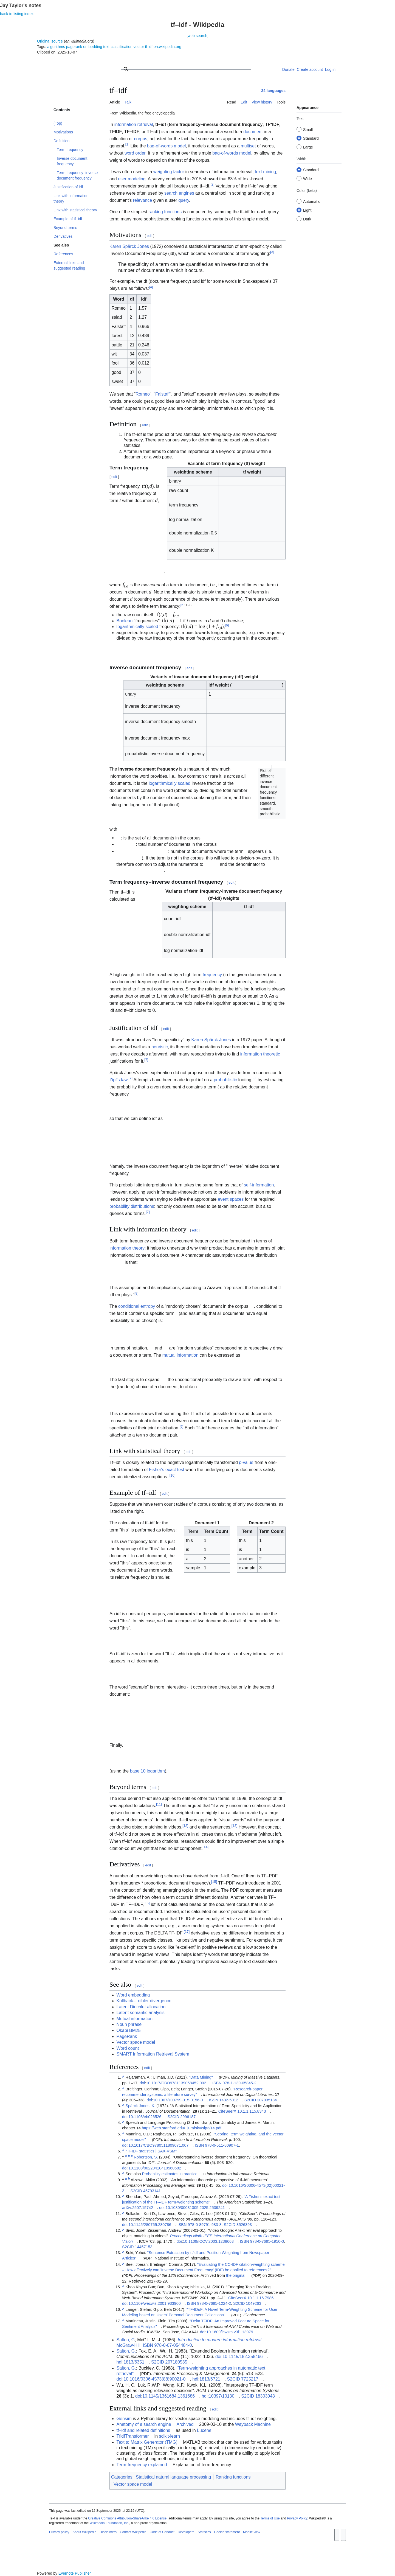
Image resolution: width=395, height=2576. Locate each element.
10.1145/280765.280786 (149, 2224)
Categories (121, 2477)
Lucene (204, 2430)
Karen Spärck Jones (129, 246)
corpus (140, 138)
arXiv (126, 2207)
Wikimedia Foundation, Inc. (109, 2523)
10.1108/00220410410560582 (154, 2168)
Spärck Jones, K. (140, 2106)
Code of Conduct (162, 2532)
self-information (259, 1185)
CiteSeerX (227, 2111)
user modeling (132, 179)
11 (159, 1804)
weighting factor (168, 171)
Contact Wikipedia (133, 2532)
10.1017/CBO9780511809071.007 (158, 2145)
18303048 (265, 2396)
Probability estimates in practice (170, 2174)
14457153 (143, 2247)
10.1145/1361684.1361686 (168, 2396)
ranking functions (165, 211)
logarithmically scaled (137, 626)
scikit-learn (169, 2436)
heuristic (159, 1047)
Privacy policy (59, 2532)
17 (187, 1932)
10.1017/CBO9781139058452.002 (176, 2083)
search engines (179, 193)
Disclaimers (108, 2532)
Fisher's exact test (166, 1469)
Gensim (124, 2418)
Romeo (143, 394)
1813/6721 (209, 2379)
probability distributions (131, 1206)
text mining (265, 171)
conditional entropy (136, 1306)
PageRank (127, 2036)
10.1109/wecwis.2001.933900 (154, 2303)
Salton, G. (126, 2351)
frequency (212, 974)
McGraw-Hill (128, 2345)
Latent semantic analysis (141, 2012)
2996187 (188, 2117)
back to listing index (16, 14)
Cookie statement (227, 2532)
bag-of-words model (166, 146)
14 (205, 1847)
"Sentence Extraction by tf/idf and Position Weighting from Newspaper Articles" (195, 2255)
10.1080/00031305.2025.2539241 (195, 2207)
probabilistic (225, 1079)
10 (172, 1475)
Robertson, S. (146, 2157)
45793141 (152, 2191)
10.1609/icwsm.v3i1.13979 (229, 2332)
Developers (186, 2532)
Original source (50, 41)
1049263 (253, 2303)
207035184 (267, 2100)
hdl (119, 2362)
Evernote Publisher (74, 2573)
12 (185, 1826)
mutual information (180, 1355)
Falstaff (162, 394)
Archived (184, 2424)
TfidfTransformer (133, 2436)
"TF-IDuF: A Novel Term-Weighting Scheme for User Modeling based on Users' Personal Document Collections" (199, 2312)
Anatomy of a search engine (144, 2424)
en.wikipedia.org (167, 46)
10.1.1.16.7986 (260, 2298)
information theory (127, 1248)
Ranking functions (233, 2477)
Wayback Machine (253, 2424)
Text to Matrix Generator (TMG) (147, 2442)
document (253, 131)
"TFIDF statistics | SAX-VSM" (151, 2151)
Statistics (204, 2532)
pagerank (74, 46)
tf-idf (149, 46)
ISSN (213, 2100)
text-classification (117, 46)
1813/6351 (133, 2362)
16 (146, 1903)
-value (246, 1462)
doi (142, 2083)
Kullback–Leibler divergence (144, 2000)
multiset (248, 146)
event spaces (231, 1199)
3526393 (244, 2224)
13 (234, 1826)
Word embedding (133, 1995)
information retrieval (133, 124)
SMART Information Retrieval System (153, 2054)
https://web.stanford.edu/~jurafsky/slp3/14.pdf (181, 2128)
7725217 (249, 2379)
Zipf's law (118, 1079)
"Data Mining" (201, 2077)
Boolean (125, 620)
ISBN (217, 2083)
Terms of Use (270, 2518)
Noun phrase (129, 2024)
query (183, 200)
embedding (92, 46)
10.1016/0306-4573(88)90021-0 (154, 2379)
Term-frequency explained (142, 2464)
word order (135, 153)
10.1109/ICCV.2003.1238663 (208, 2241)
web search (197, 35)
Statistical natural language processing (173, 2477)
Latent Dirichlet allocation (141, 2006)
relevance (142, 200)
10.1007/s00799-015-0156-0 (178, 2100)
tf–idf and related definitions (143, 2430)
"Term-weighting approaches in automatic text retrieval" (191, 2371)
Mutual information (135, 2018)
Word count (128, 2048)
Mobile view (251, 2532)
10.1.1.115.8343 (251, 2111)
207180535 (176, 2362)
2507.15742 (142, 2207)
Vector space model (136, 2042)
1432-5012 (228, 2100)
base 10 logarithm (147, 1771)
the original (235, 2275)
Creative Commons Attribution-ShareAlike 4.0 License (127, 2518)
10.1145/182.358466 (242, 2356)
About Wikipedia (84, 2532)
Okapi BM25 (129, 2030)
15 (214, 1882)
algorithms (56, 46)
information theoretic (260, 1054)
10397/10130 (221, 2396)
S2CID (250, 2100)
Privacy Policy (297, 2518)
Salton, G (126, 2339)
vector (139, 46)
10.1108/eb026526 (144, 2117)
